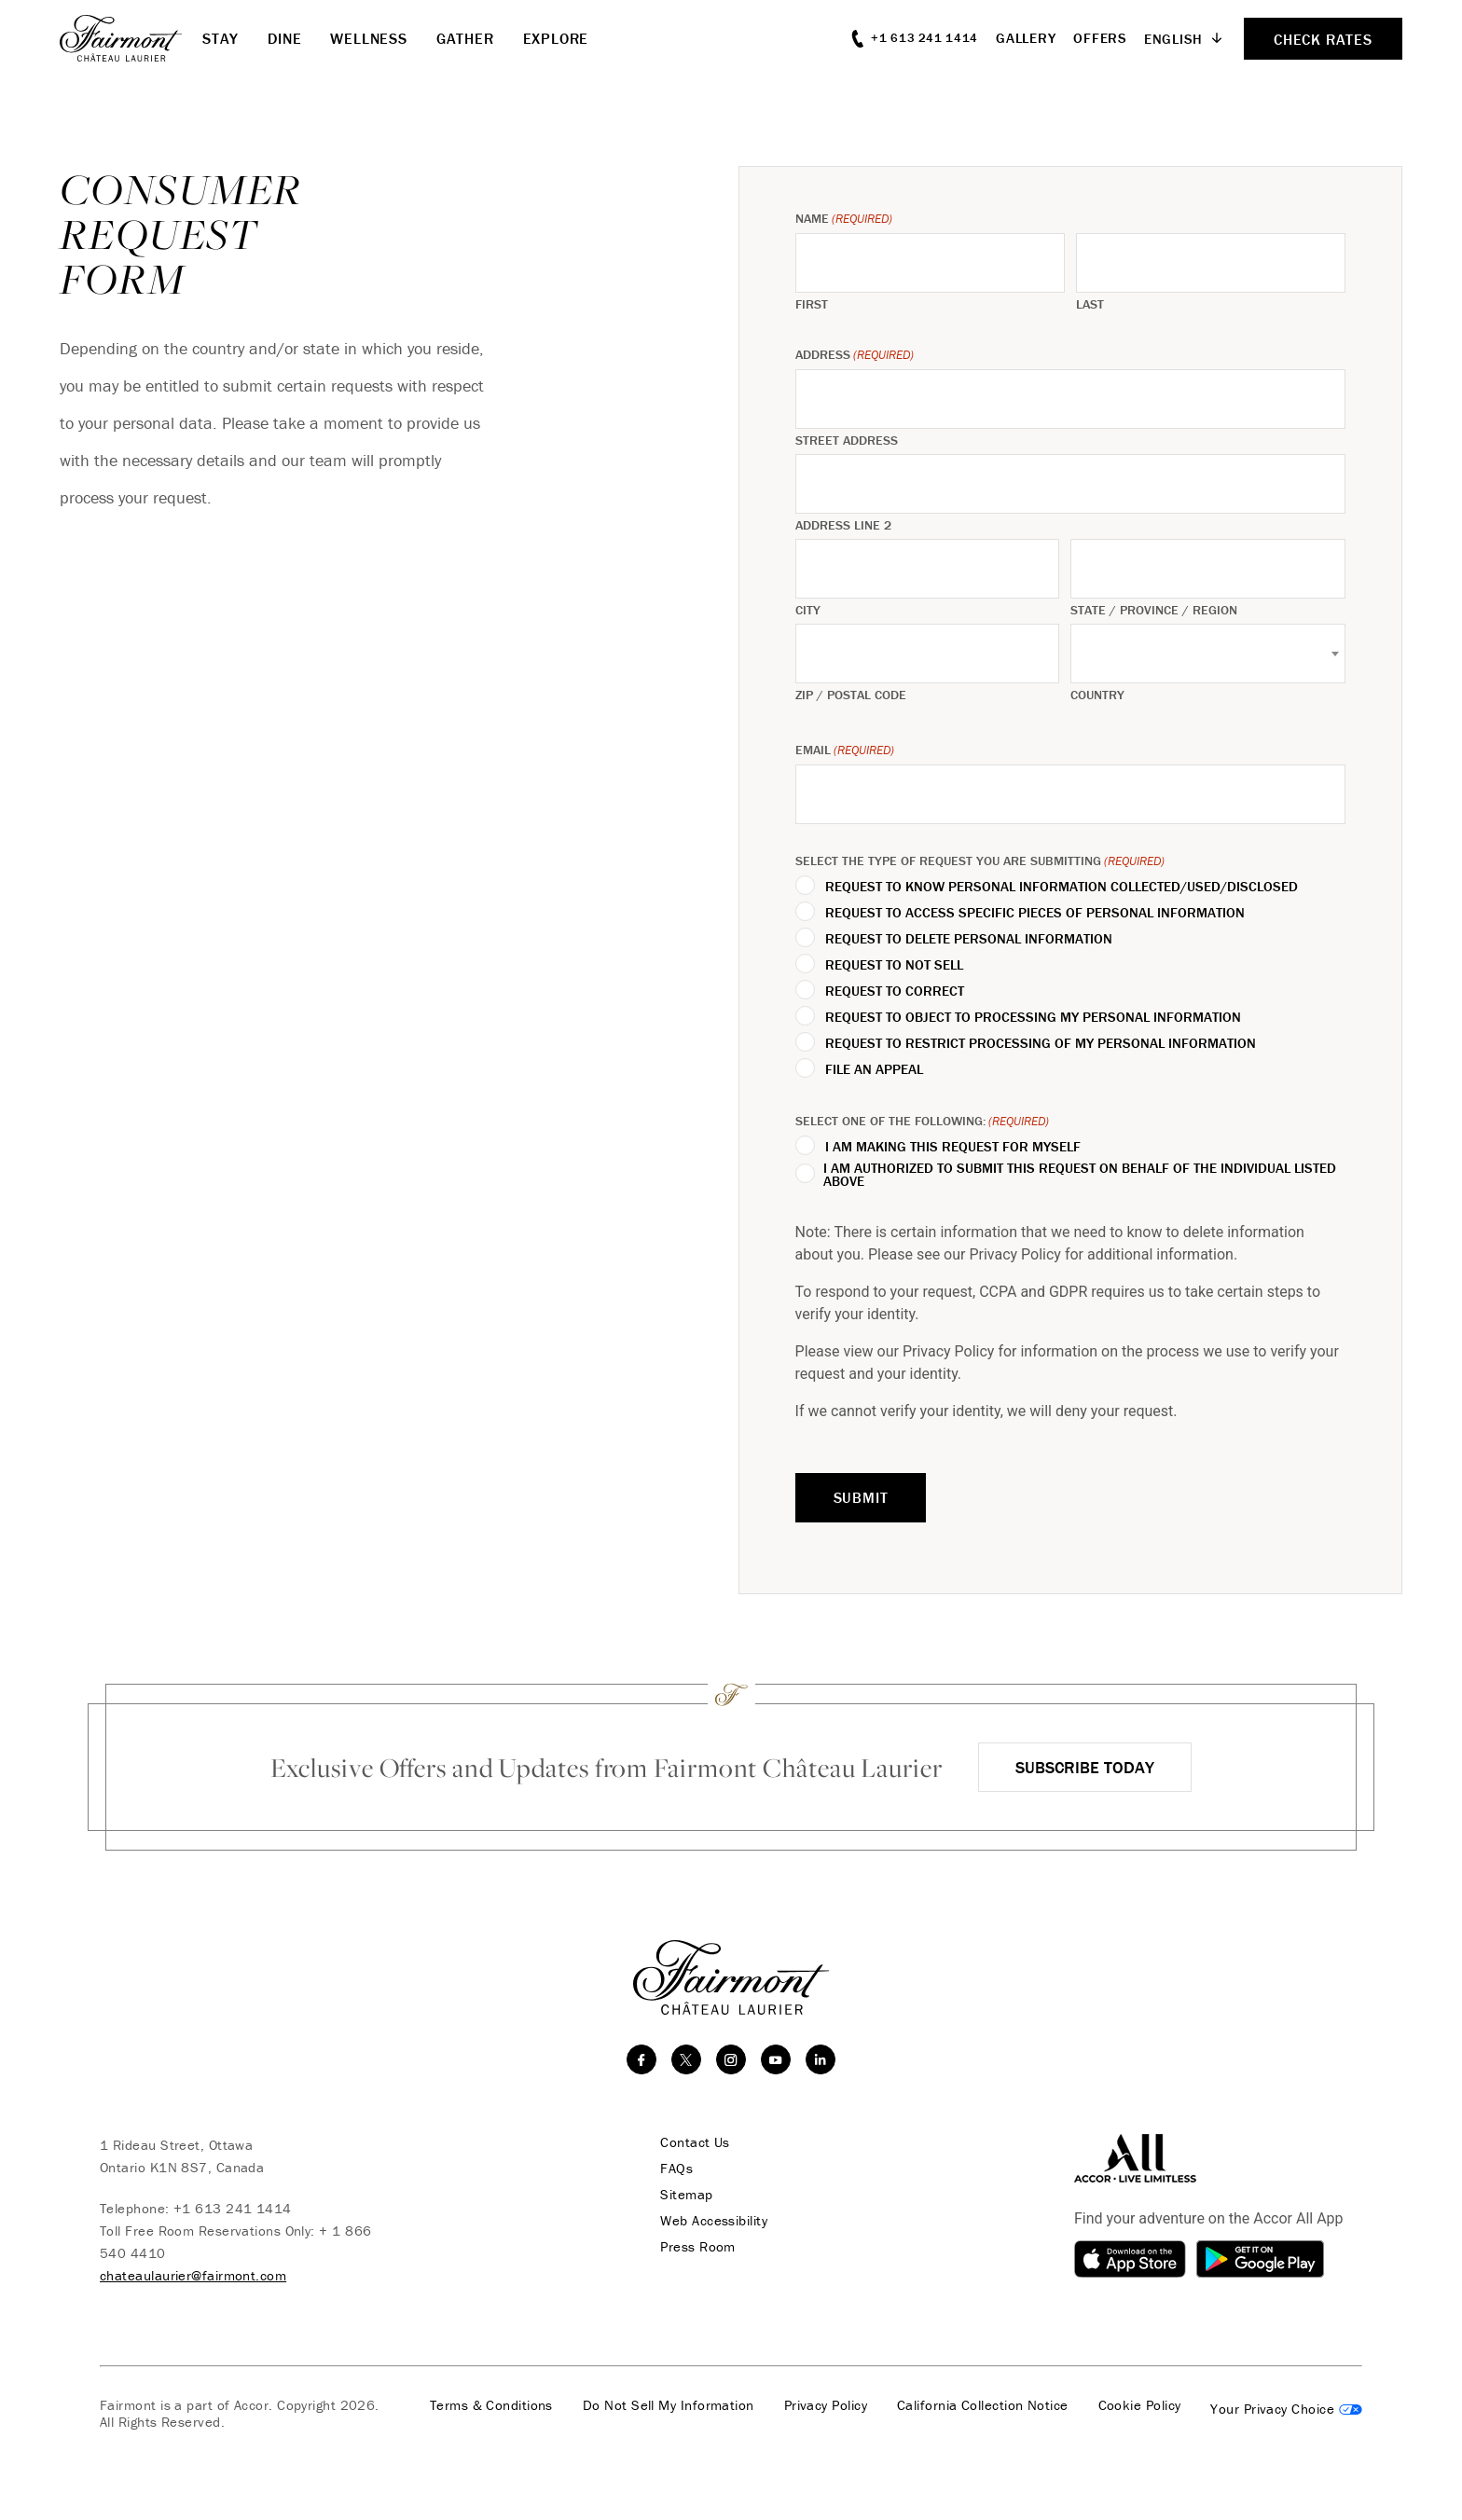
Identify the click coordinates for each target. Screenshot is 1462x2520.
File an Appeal (874, 1069)
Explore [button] (556, 38)
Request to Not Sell (894, 964)
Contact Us (694, 2142)
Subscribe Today (1084, 1767)
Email (844, 750)
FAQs (675, 2168)
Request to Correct (894, 991)
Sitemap (685, 2194)
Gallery (1025, 38)
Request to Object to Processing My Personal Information (1033, 1017)
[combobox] (1207, 653)
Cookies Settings (1286, 2409)
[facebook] (641, 2059)
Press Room (697, 2246)
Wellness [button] (368, 38)
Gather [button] (465, 38)
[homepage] (131, 38)
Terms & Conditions (491, 2405)
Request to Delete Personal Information (968, 938)
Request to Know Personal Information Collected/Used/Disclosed (1061, 886)
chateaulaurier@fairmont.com (193, 2275)
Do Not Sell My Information (668, 2405)
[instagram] (731, 2059)
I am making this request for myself (953, 1146)
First (811, 303)
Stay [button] (220, 38)
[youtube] (776, 2059)
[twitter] (686, 2059)
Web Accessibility (712, 2220)
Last (1090, 303)
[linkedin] (820, 2059)
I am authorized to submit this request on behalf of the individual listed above (1079, 1175)
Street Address (846, 440)
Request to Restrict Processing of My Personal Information (1040, 1043)
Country (1097, 694)
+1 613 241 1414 (232, 2208)
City (808, 609)
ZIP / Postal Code (850, 694)
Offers (1100, 38)
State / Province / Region (1153, 609)
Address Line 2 (843, 524)
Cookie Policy (1139, 2405)
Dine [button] (284, 38)
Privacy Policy (825, 2405)
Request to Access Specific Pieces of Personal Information (1035, 912)
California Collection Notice (983, 2405)
